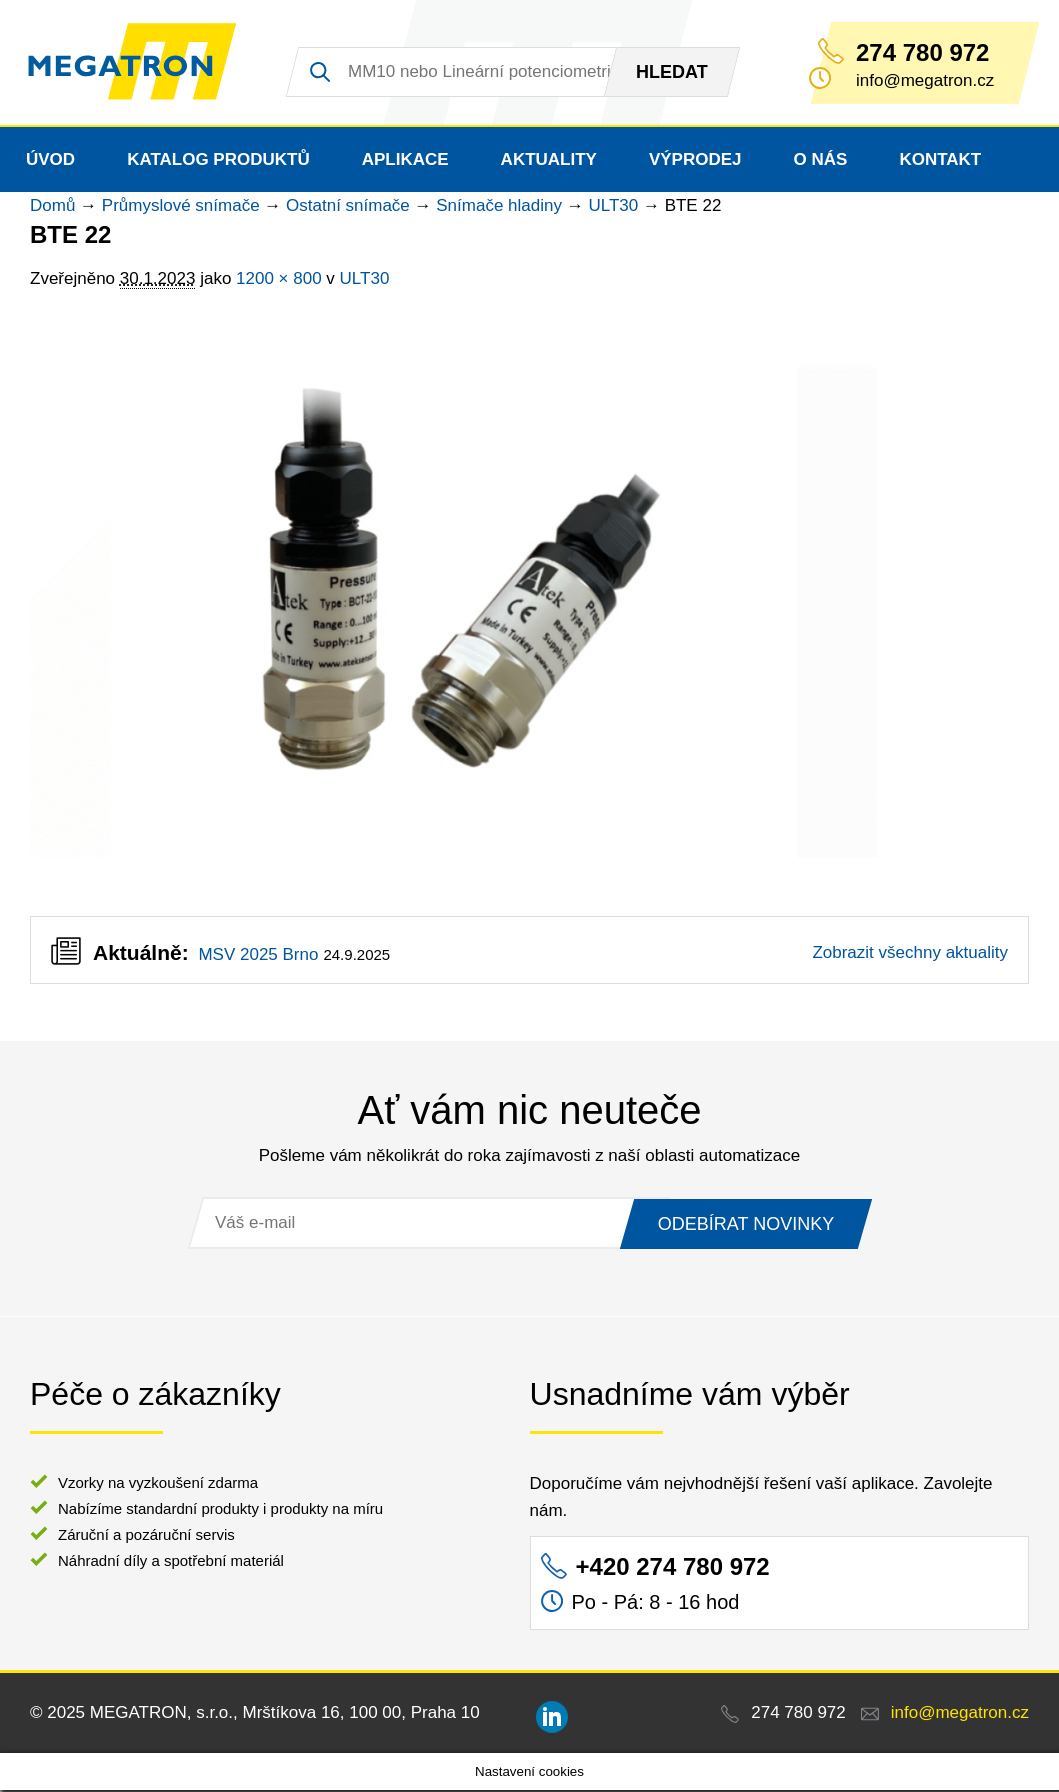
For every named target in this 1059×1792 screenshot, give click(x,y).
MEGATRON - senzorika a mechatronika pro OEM (137, 64)
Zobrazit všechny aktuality (910, 954)
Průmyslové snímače (181, 207)
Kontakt (940, 161)
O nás (821, 161)
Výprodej (695, 161)
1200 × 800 (279, 280)
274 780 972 (922, 53)
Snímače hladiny (499, 207)
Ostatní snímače (348, 207)
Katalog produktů (218, 161)
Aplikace (405, 161)
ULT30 (613, 207)
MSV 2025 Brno (258, 956)
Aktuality (549, 161)
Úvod (50, 161)
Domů (52, 207)
